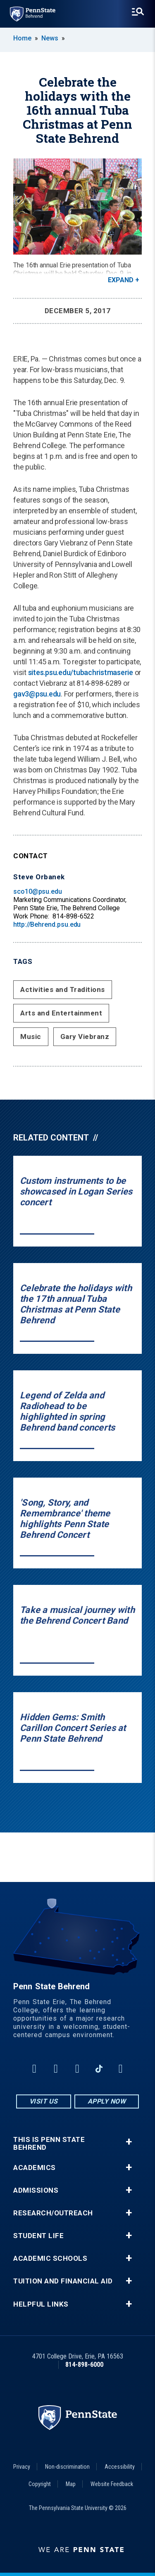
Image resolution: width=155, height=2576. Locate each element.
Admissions (35, 2190)
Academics (34, 2168)
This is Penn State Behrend (49, 2143)
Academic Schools (50, 2258)
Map (71, 2484)
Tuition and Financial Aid (63, 2281)
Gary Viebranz (85, 1036)
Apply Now (107, 2101)
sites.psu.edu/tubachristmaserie (80, 672)
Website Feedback (112, 2484)
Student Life (38, 2236)
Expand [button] (121, 280)
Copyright (40, 2484)
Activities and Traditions (62, 989)
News (49, 38)
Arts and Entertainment (61, 1013)
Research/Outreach (53, 2213)
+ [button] (129, 2142)
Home (22, 38)
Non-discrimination (67, 2466)
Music (30, 1036)
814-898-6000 (84, 2364)
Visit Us (43, 2101)
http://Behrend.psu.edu (47, 924)
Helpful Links (41, 2304)
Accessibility (120, 2466)
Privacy (21, 2466)
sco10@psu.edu (37, 891)
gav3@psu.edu (37, 693)
